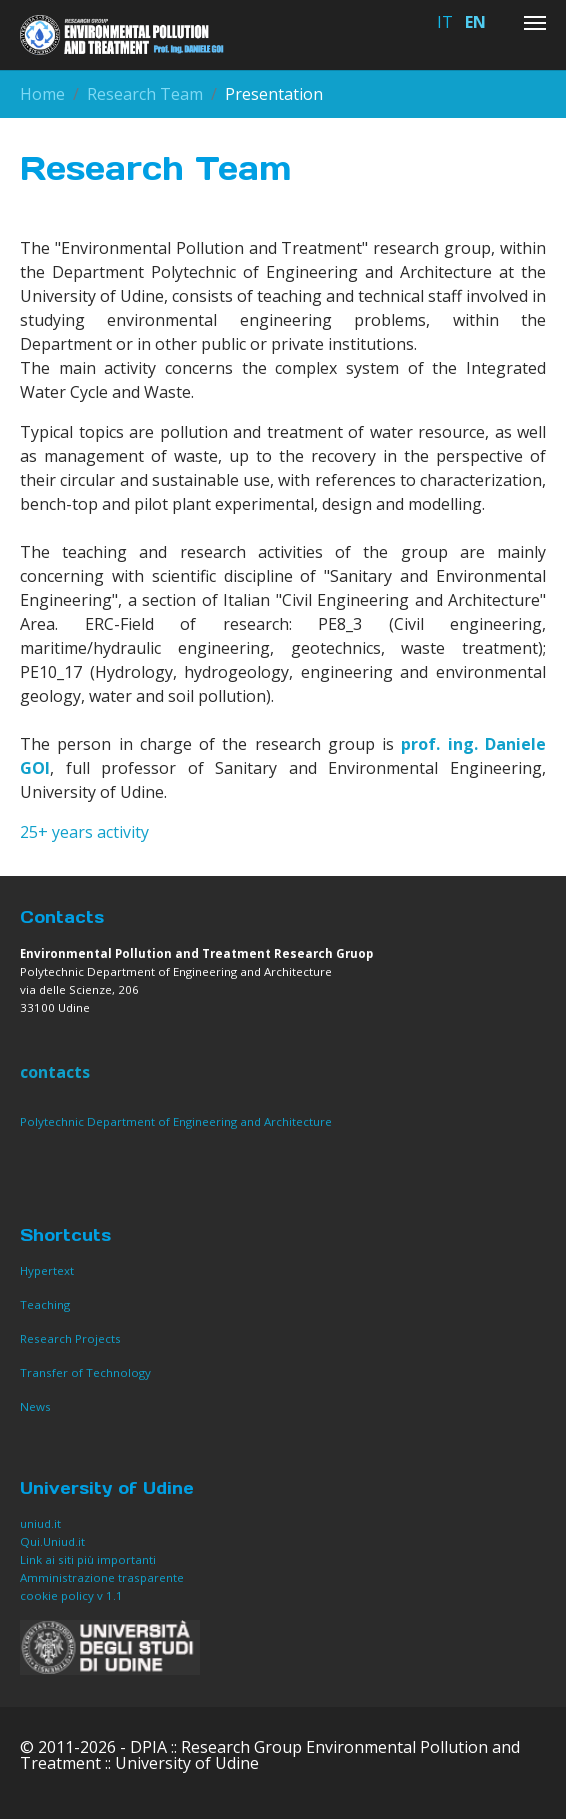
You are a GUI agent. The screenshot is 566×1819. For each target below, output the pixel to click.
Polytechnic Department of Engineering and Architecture (176, 1121)
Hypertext (47, 1270)
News (35, 1406)
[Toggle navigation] (535, 23)
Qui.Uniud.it (52, 1541)
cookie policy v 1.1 (73, 1595)
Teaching (45, 1304)
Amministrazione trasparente (102, 1577)
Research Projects (70, 1338)
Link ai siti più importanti (88, 1559)
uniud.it (40, 1523)
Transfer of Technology (85, 1372)
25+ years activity (84, 832)
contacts (55, 1072)
